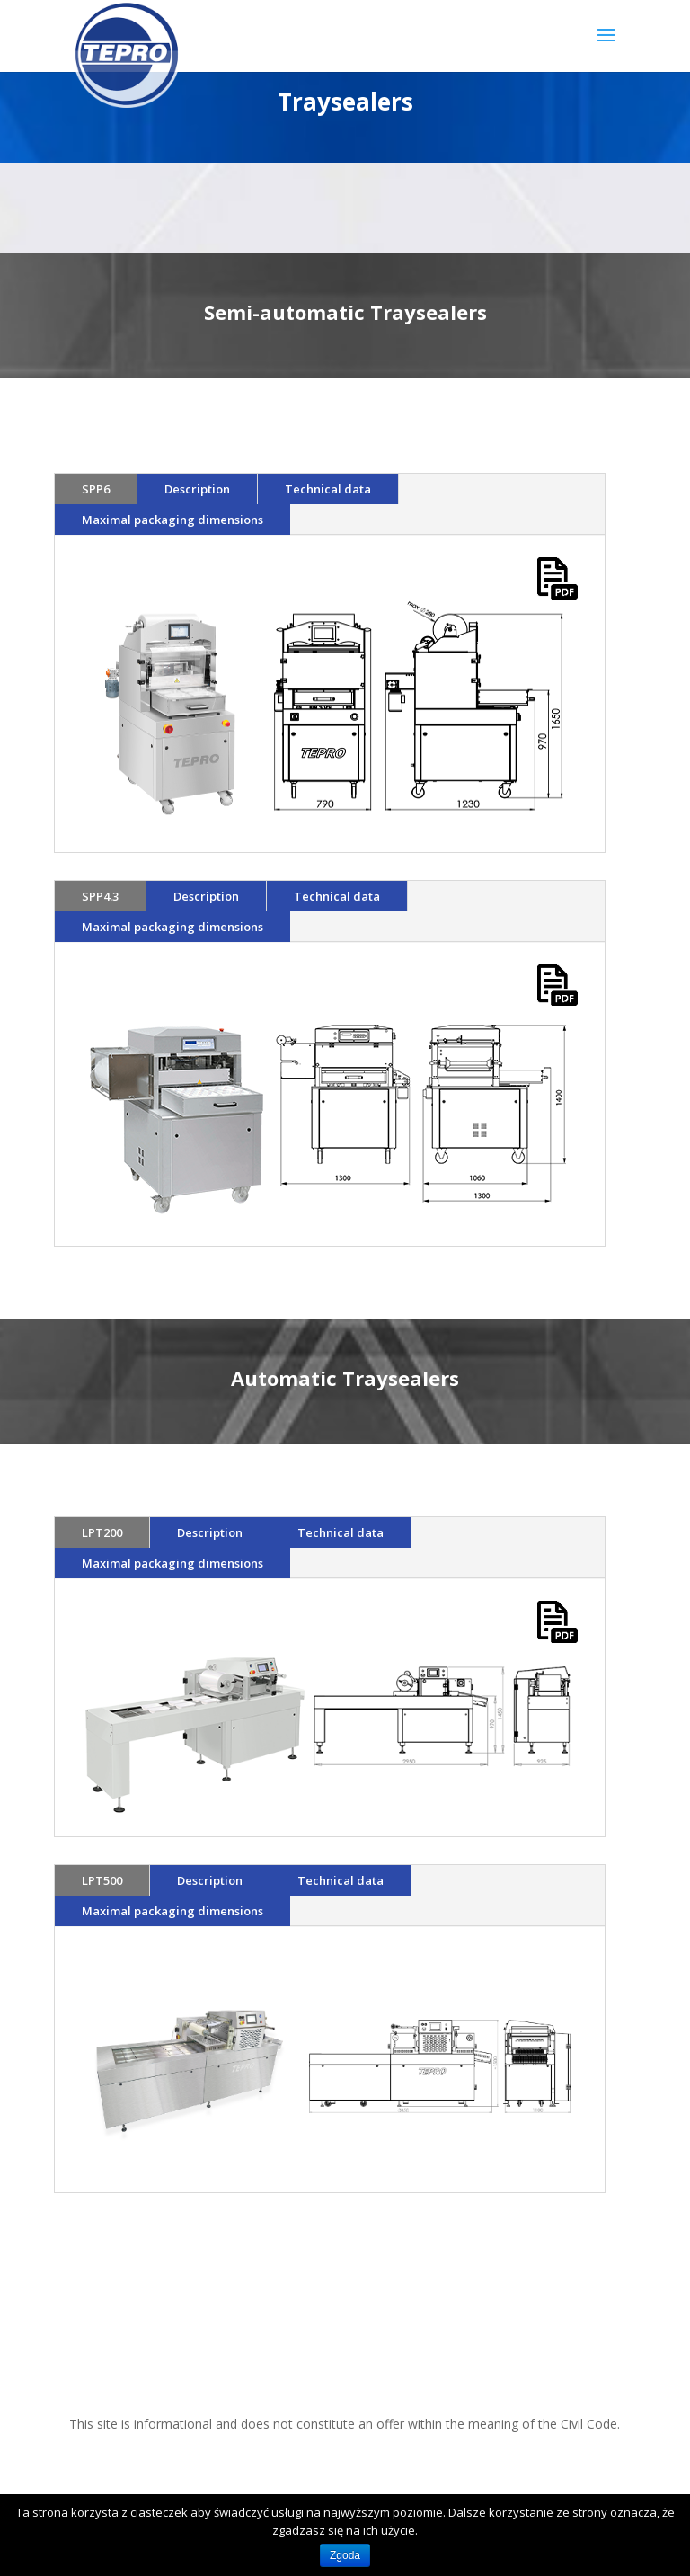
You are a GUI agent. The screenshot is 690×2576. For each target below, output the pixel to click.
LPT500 (102, 1880)
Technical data (328, 489)
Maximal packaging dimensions (172, 519)
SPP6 (96, 489)
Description (197, 489)
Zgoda (345, 2555)
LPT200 (102, 1532)
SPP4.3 (100, 896)
